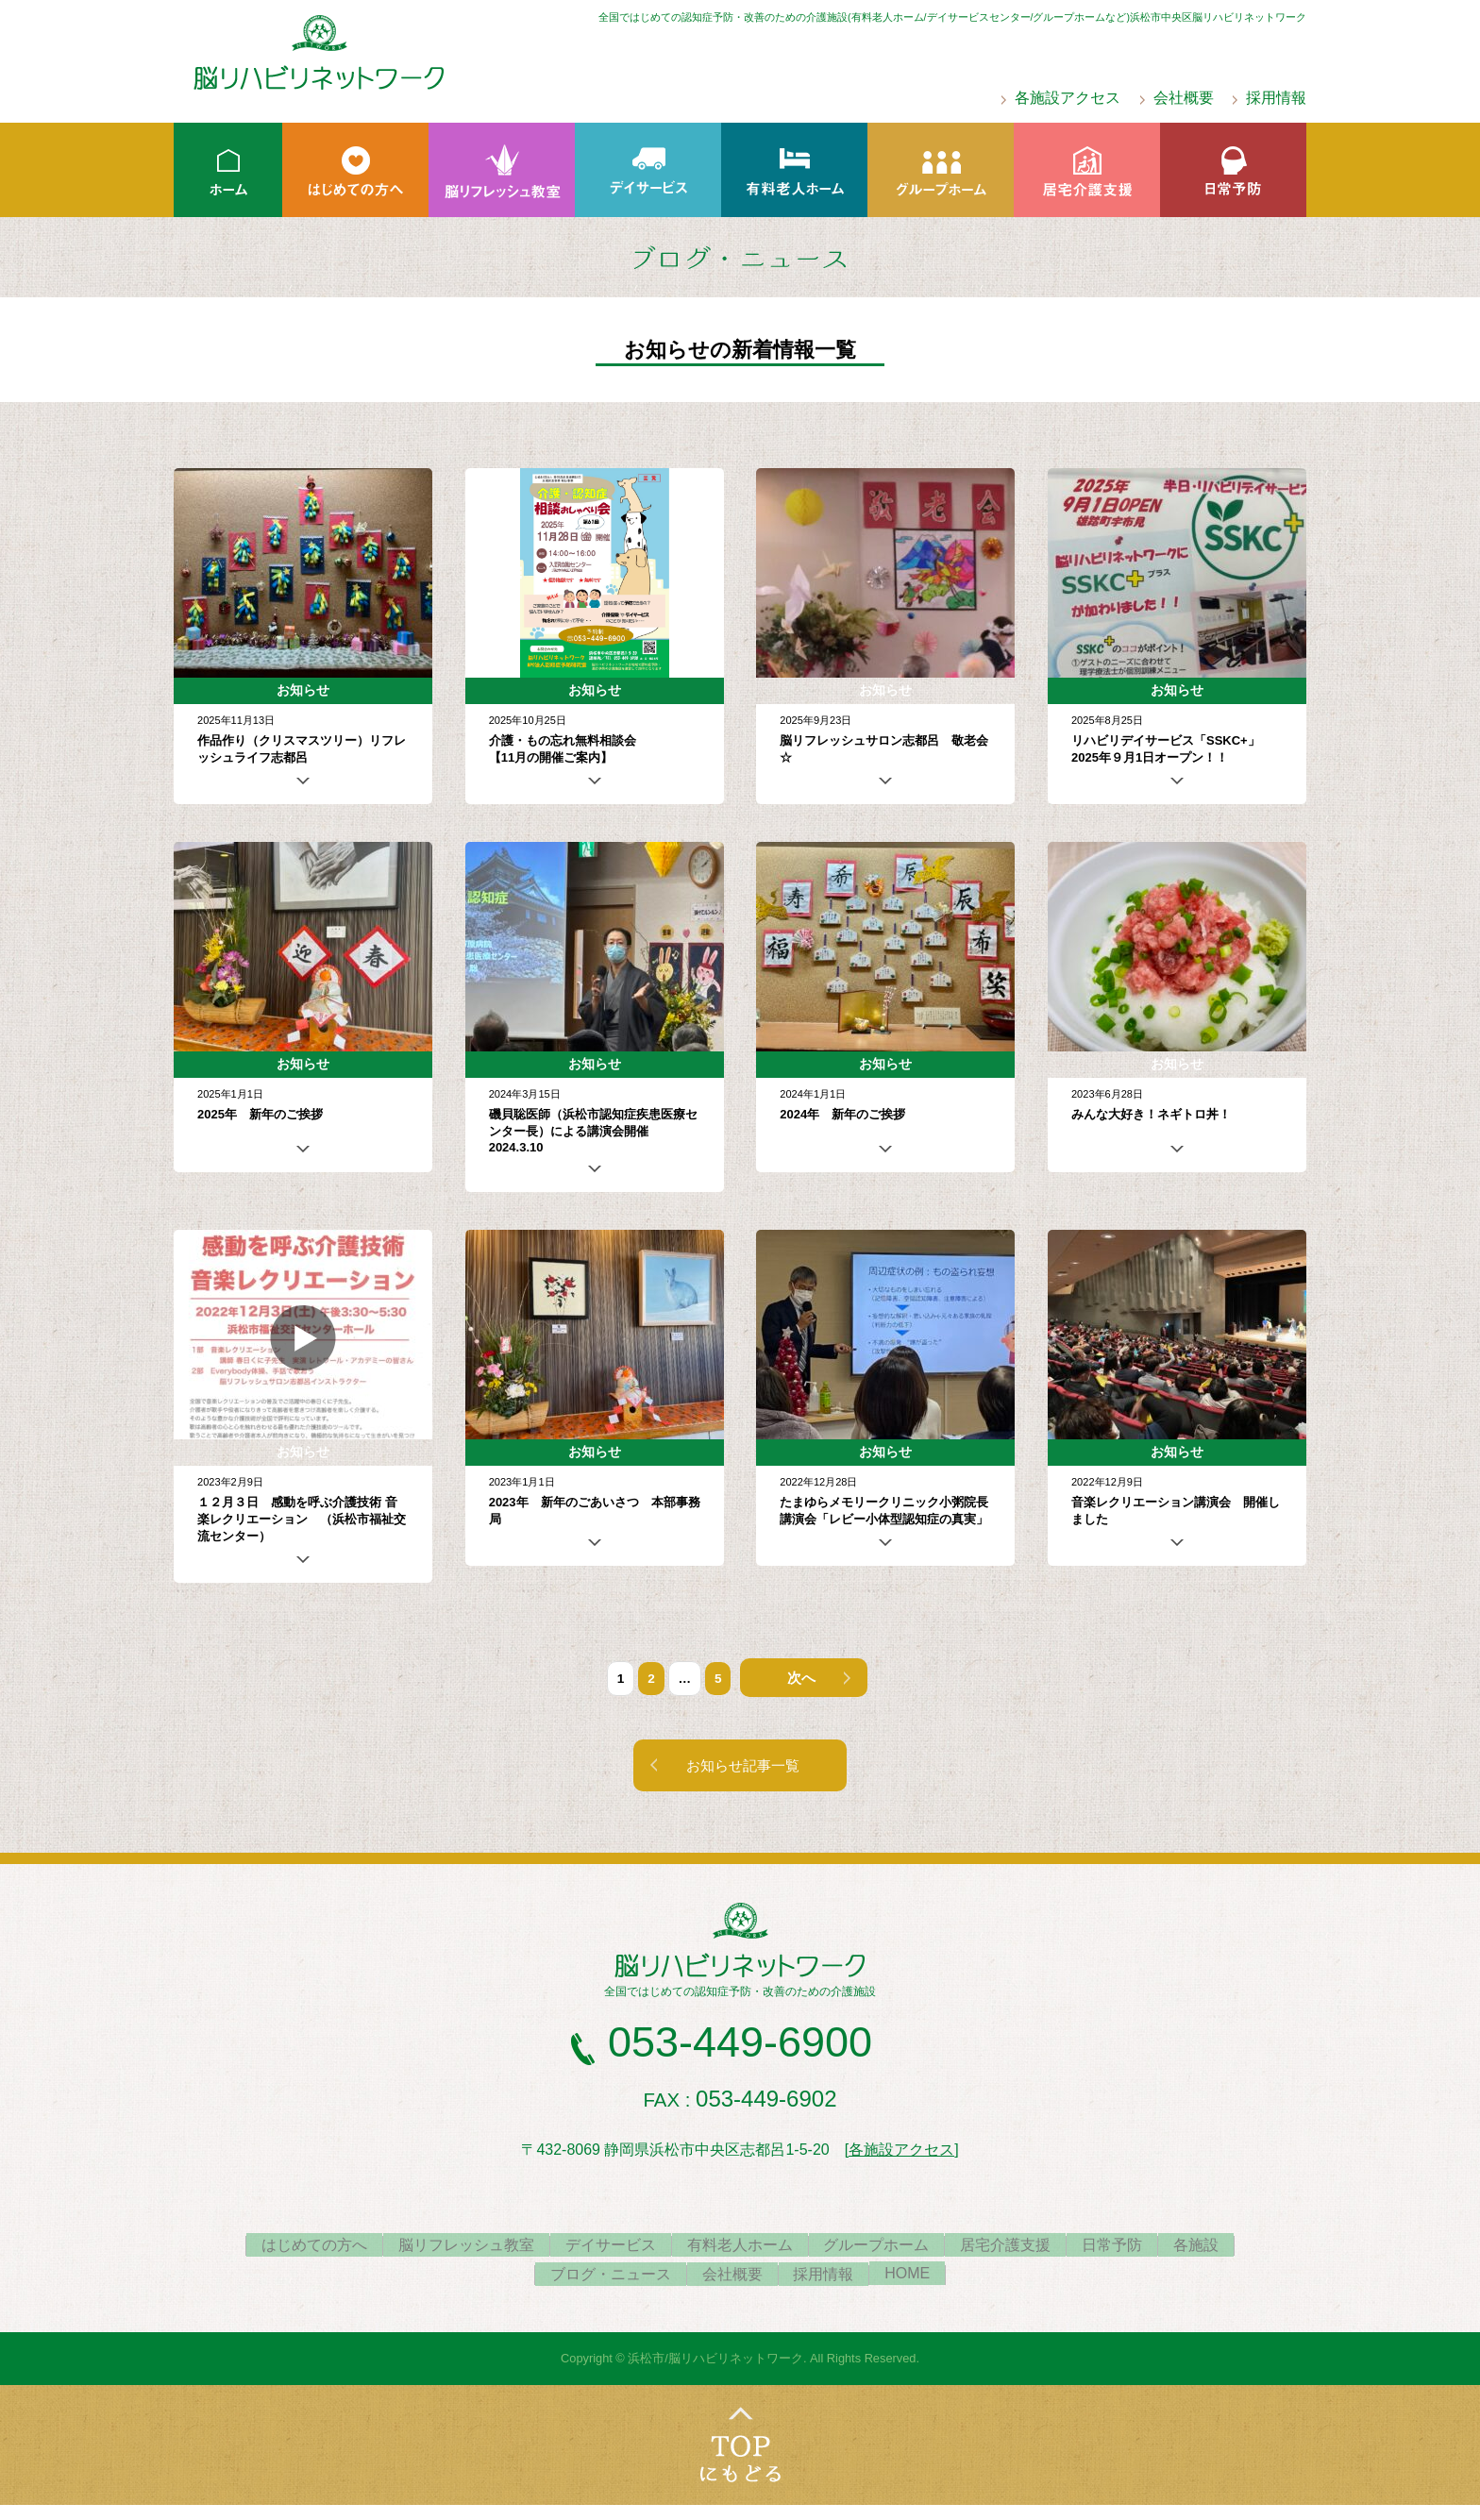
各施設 (1223, 2248)
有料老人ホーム (736, 2248)
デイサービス (599, 2248)
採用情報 (1276, 98)
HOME (919, 2276)
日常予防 (1132, 2248)
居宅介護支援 (1017, 2248)
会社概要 (1183, 98)
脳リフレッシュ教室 (447, 2248)
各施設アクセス (1067, 98)
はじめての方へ (288, 2248)
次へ (799, 1679)
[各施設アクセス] (902, 2152)
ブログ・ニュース (599, 2277)
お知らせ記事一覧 (744, 1767)
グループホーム (880, 2248)
